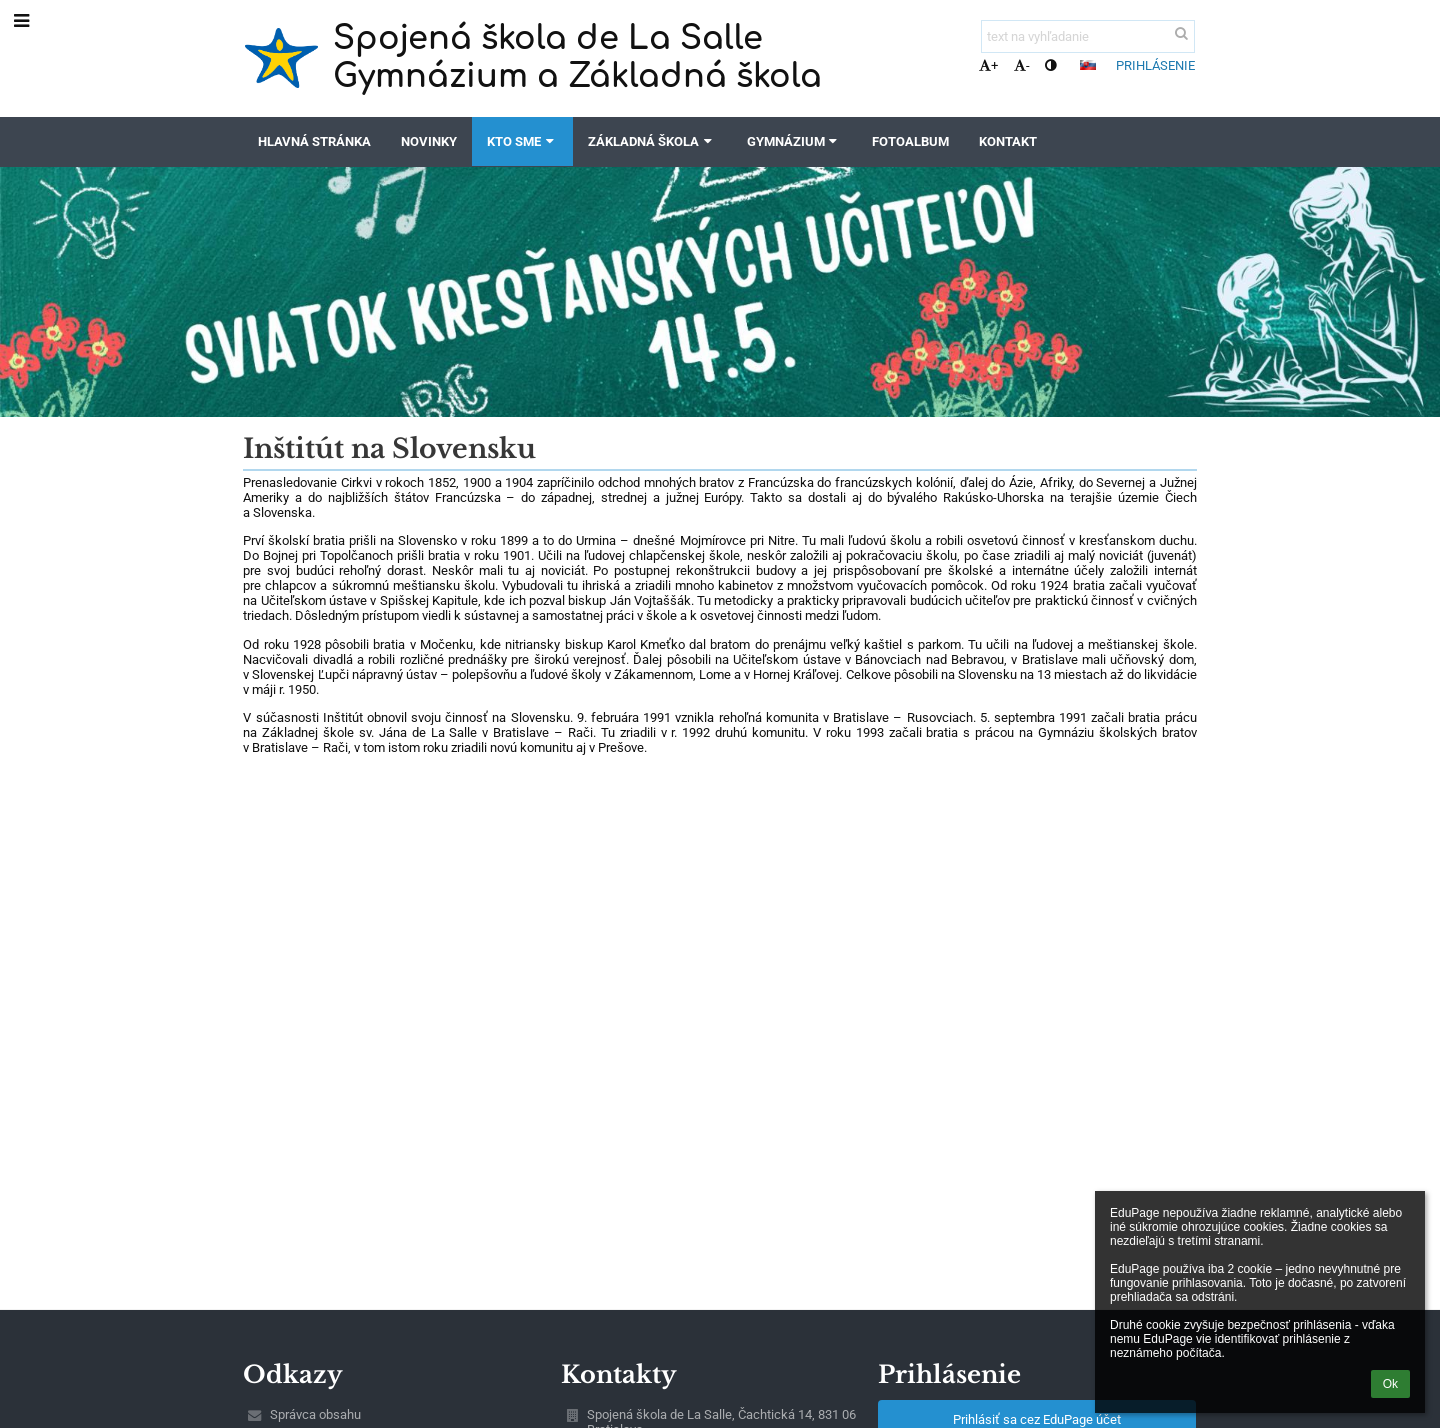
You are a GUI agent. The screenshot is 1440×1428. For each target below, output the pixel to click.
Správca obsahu (315, 1414)
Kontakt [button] (1008, 141)
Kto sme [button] (522, 141)
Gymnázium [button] (794, 141)
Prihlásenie (1155, 65)
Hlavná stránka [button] (314, 141)
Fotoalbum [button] (910, 141)
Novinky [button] (429, 141)
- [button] (1022, 65)
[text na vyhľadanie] (1088, 36)
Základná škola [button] (652, 141)
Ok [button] (1390, 1384)
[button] (1088, 65)
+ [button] (988, 65)
